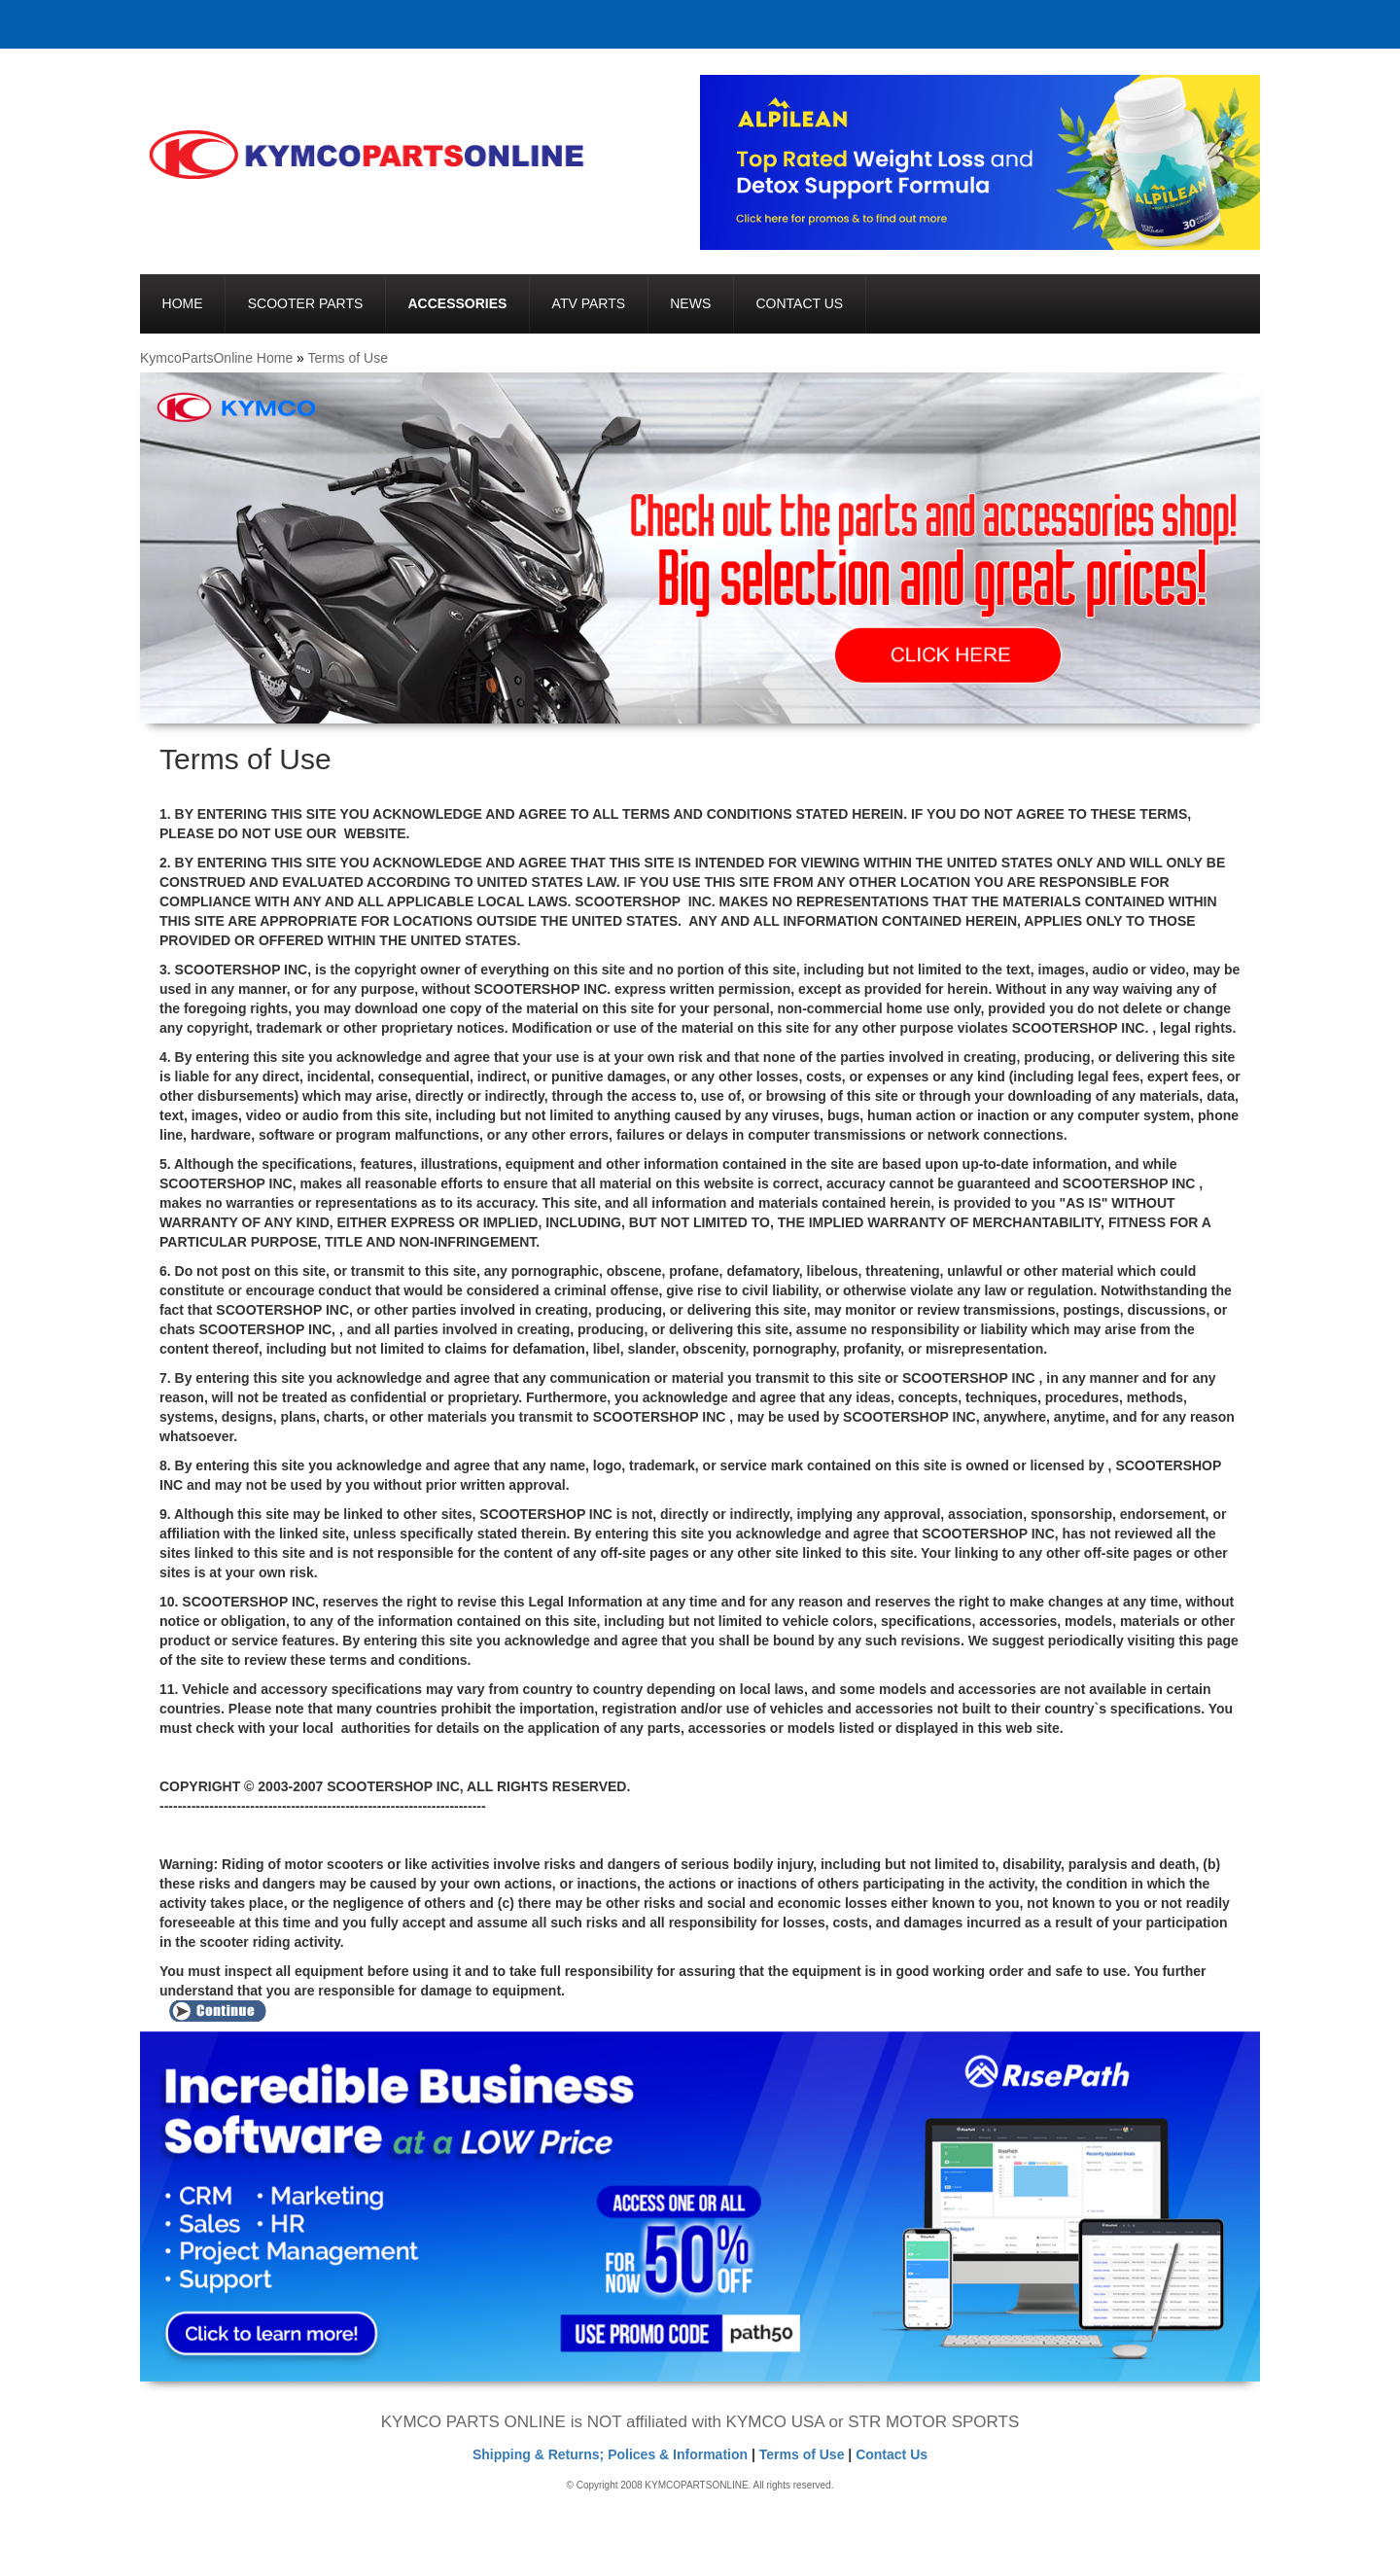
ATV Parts (588, 303)
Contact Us (799, 303)
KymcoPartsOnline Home (216, 358)
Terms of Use (347, 358)
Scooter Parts (306, 303)
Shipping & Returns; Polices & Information (610, 2454)
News (690, 303)
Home (182, 303)
